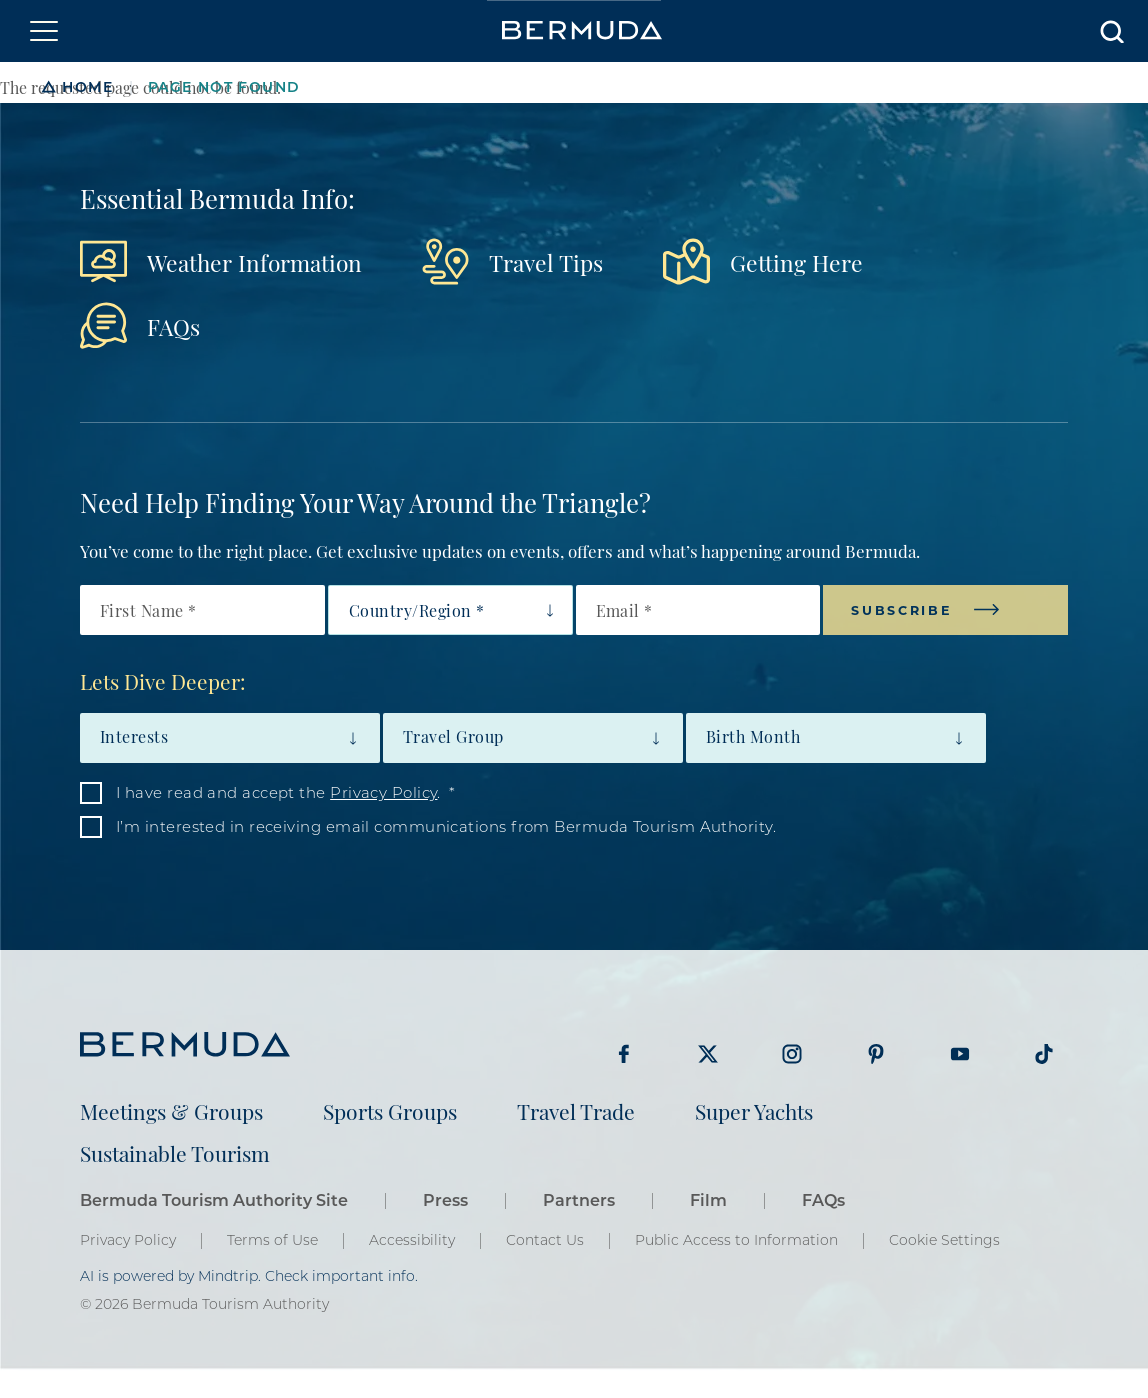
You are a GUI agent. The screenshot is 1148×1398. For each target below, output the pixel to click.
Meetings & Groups (171, 1110)
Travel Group (453, 736)
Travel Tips (546, 261)
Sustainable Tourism (175, 1152)
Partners (579, 1199)
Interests (134, 736)
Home (87, 86)
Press (445, 1199)
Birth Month (753, 736)
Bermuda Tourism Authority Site (214, 1199)
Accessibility (412, 1240)
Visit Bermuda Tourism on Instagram (792, 1054)
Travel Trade (576, 1110)
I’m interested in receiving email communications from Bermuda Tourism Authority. (446, 826)
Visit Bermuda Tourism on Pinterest (876, 1054)
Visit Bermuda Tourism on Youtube (960, 1054)
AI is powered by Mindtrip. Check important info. (249, 1276)
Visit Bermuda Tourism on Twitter (708, 1054)
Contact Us (545, 1240)
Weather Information (254, 261)
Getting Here (796, 261)
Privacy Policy (383, 792)
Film (708, 1199)
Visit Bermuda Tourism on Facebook (624, 1054)
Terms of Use (272, 1240)
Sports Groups (390, 1110)
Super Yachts (754, 1110)
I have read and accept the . (278, 792)
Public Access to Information (736, 1240)
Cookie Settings (944, 1240)
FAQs (173, 325)
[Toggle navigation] (44, 31)
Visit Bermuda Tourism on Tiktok (1044, 1054)
